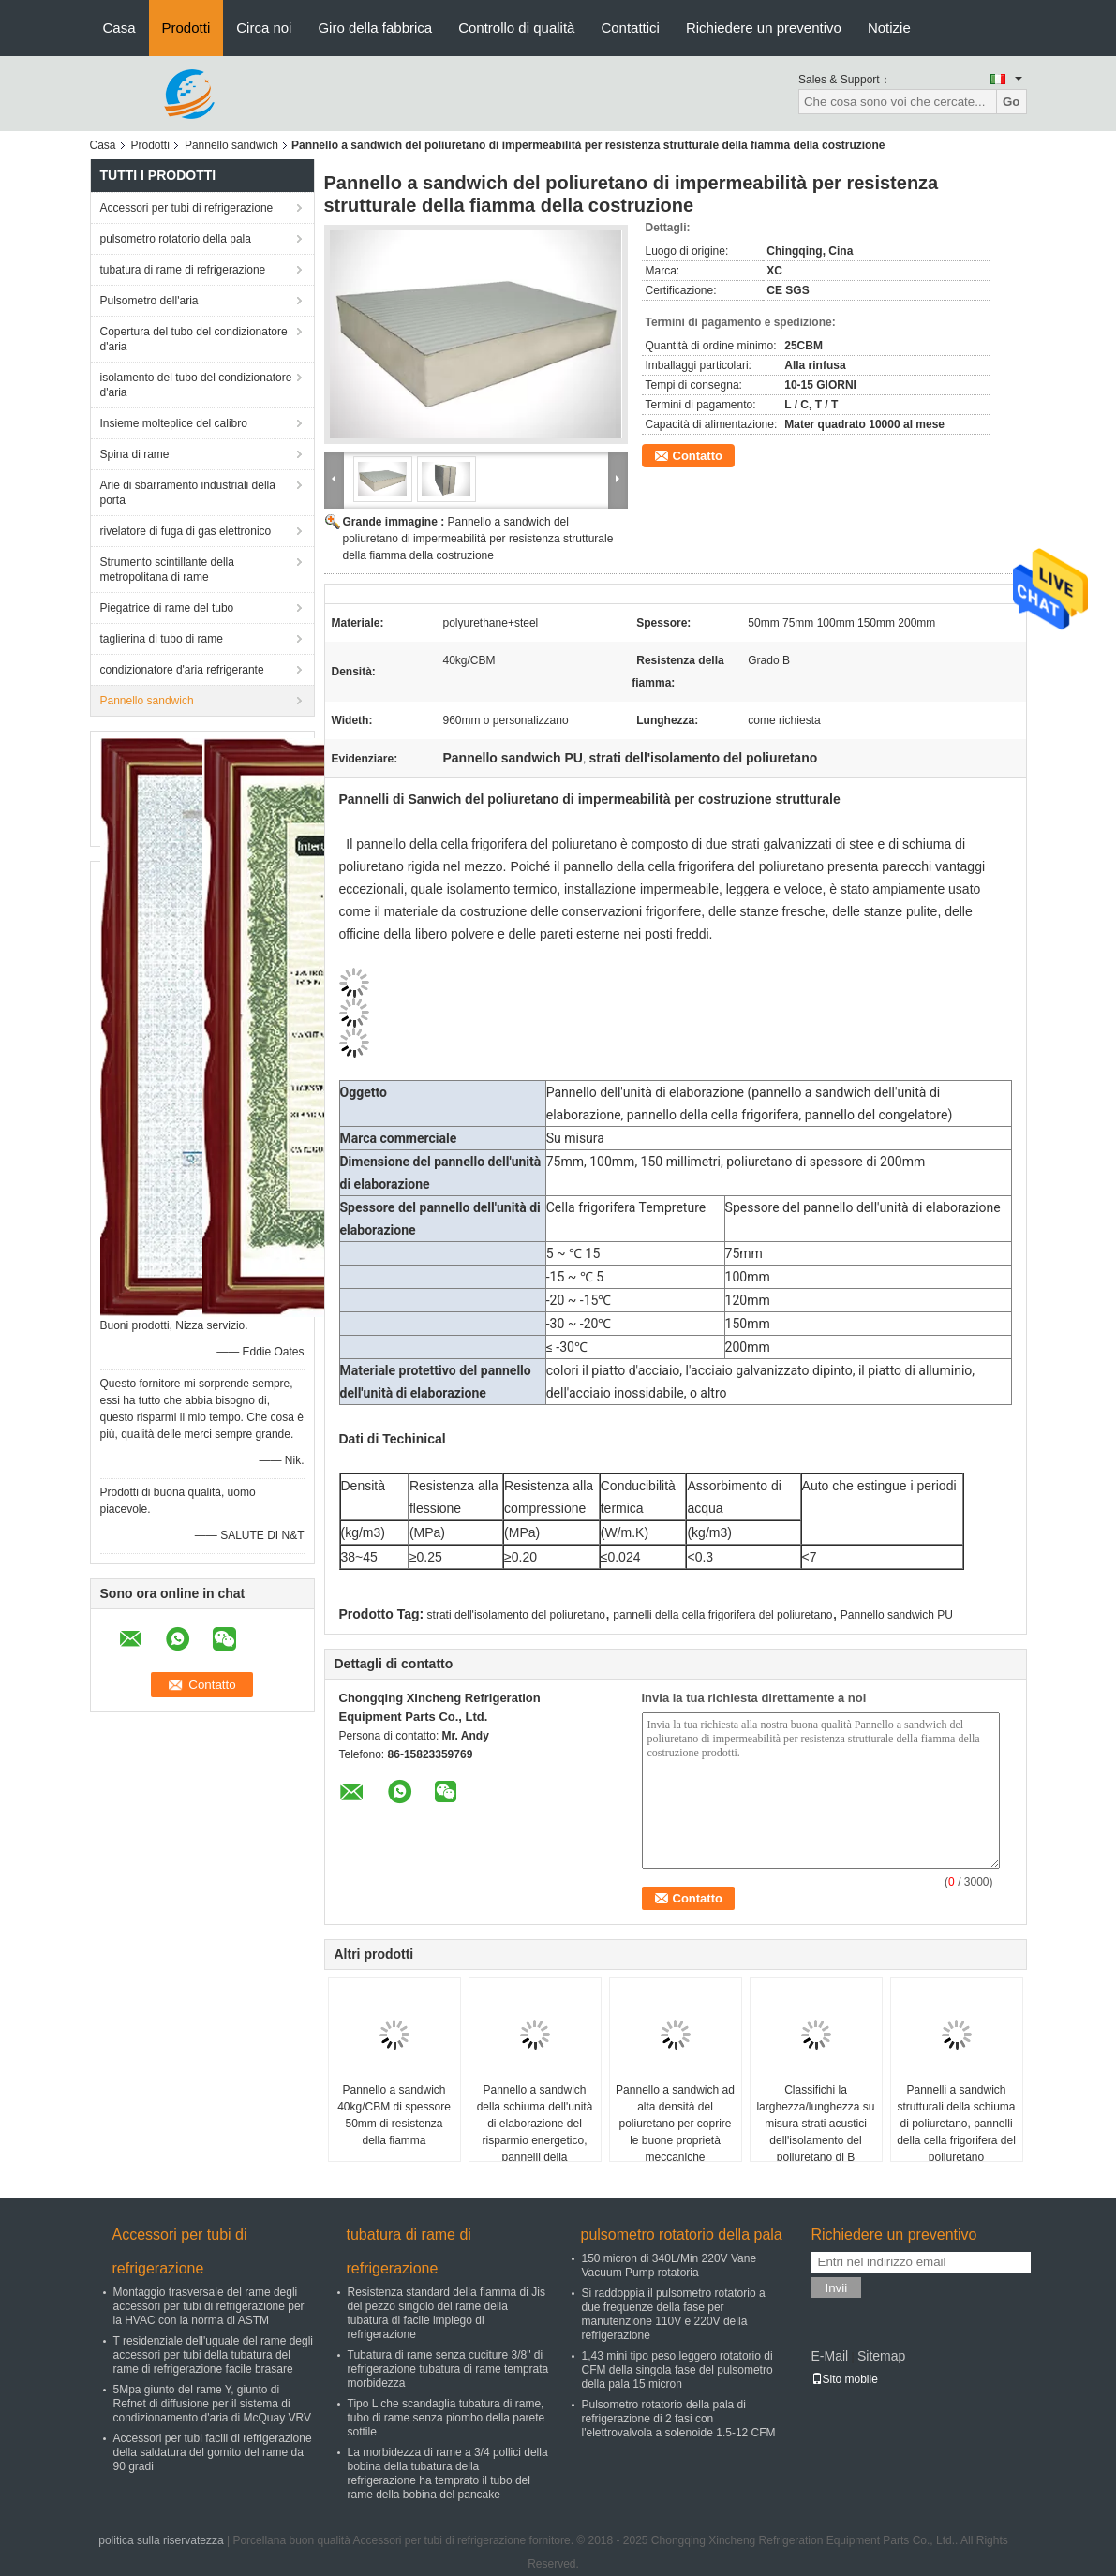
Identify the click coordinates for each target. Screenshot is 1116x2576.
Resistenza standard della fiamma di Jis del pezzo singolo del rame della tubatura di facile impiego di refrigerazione (446, 2313)
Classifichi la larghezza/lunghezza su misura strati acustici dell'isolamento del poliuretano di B (815, 2123)
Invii (837, 2288)
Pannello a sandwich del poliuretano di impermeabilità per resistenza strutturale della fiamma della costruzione (478, 538)
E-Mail (830, 2355)
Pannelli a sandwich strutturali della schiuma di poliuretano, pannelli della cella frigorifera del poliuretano (956, 2123)
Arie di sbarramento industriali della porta (187, 493)
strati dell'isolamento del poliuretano (516, 1614)
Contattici (630, 28)
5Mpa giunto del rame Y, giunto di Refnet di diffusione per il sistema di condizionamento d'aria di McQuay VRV (212, 2403)
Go (1011, 102)
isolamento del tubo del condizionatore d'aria (196, 385)
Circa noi (263, 28)
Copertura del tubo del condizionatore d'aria (194, 339)
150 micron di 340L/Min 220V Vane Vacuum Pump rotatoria (669, 2265)
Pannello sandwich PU (897, 1614)
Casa (119, 28)
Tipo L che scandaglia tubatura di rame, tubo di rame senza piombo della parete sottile (446, 2417)
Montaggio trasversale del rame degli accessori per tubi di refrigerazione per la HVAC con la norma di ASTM (209, 2306)
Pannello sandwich (231, 145)
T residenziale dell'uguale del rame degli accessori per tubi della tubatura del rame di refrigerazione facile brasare (213, 2355)
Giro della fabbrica (375, 28)
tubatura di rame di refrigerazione (183, 269)
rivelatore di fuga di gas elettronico (186, 531)
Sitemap (881, 2355)
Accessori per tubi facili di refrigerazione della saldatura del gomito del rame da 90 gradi (212, 2452)
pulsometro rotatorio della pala (175, 238)
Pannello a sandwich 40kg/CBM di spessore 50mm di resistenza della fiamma (394, 2115)
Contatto (697, 456)
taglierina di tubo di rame (161, 638)
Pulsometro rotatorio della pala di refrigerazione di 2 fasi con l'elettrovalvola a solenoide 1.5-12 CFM (679, 2418)
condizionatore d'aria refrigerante (182, 669)
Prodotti (186, 28)
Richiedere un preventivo (763, 28)
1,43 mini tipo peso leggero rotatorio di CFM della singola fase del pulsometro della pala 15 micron (677, 2370)
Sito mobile (844, 2379)
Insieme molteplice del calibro (173, 423)
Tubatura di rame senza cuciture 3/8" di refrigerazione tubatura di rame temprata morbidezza (448, 2369)
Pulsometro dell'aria (149, 300)
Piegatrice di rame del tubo (167, 607)
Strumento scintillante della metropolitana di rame (167, 569)
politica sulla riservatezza (160, 2540)
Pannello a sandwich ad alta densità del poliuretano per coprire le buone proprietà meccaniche (675, 2123)
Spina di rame (135, 454)
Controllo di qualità (516, 28)
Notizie (889, 28)
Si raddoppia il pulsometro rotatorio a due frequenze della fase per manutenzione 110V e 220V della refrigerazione (674, 2314)
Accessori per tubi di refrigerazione (187, 208)
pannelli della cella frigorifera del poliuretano (722, 1614)
